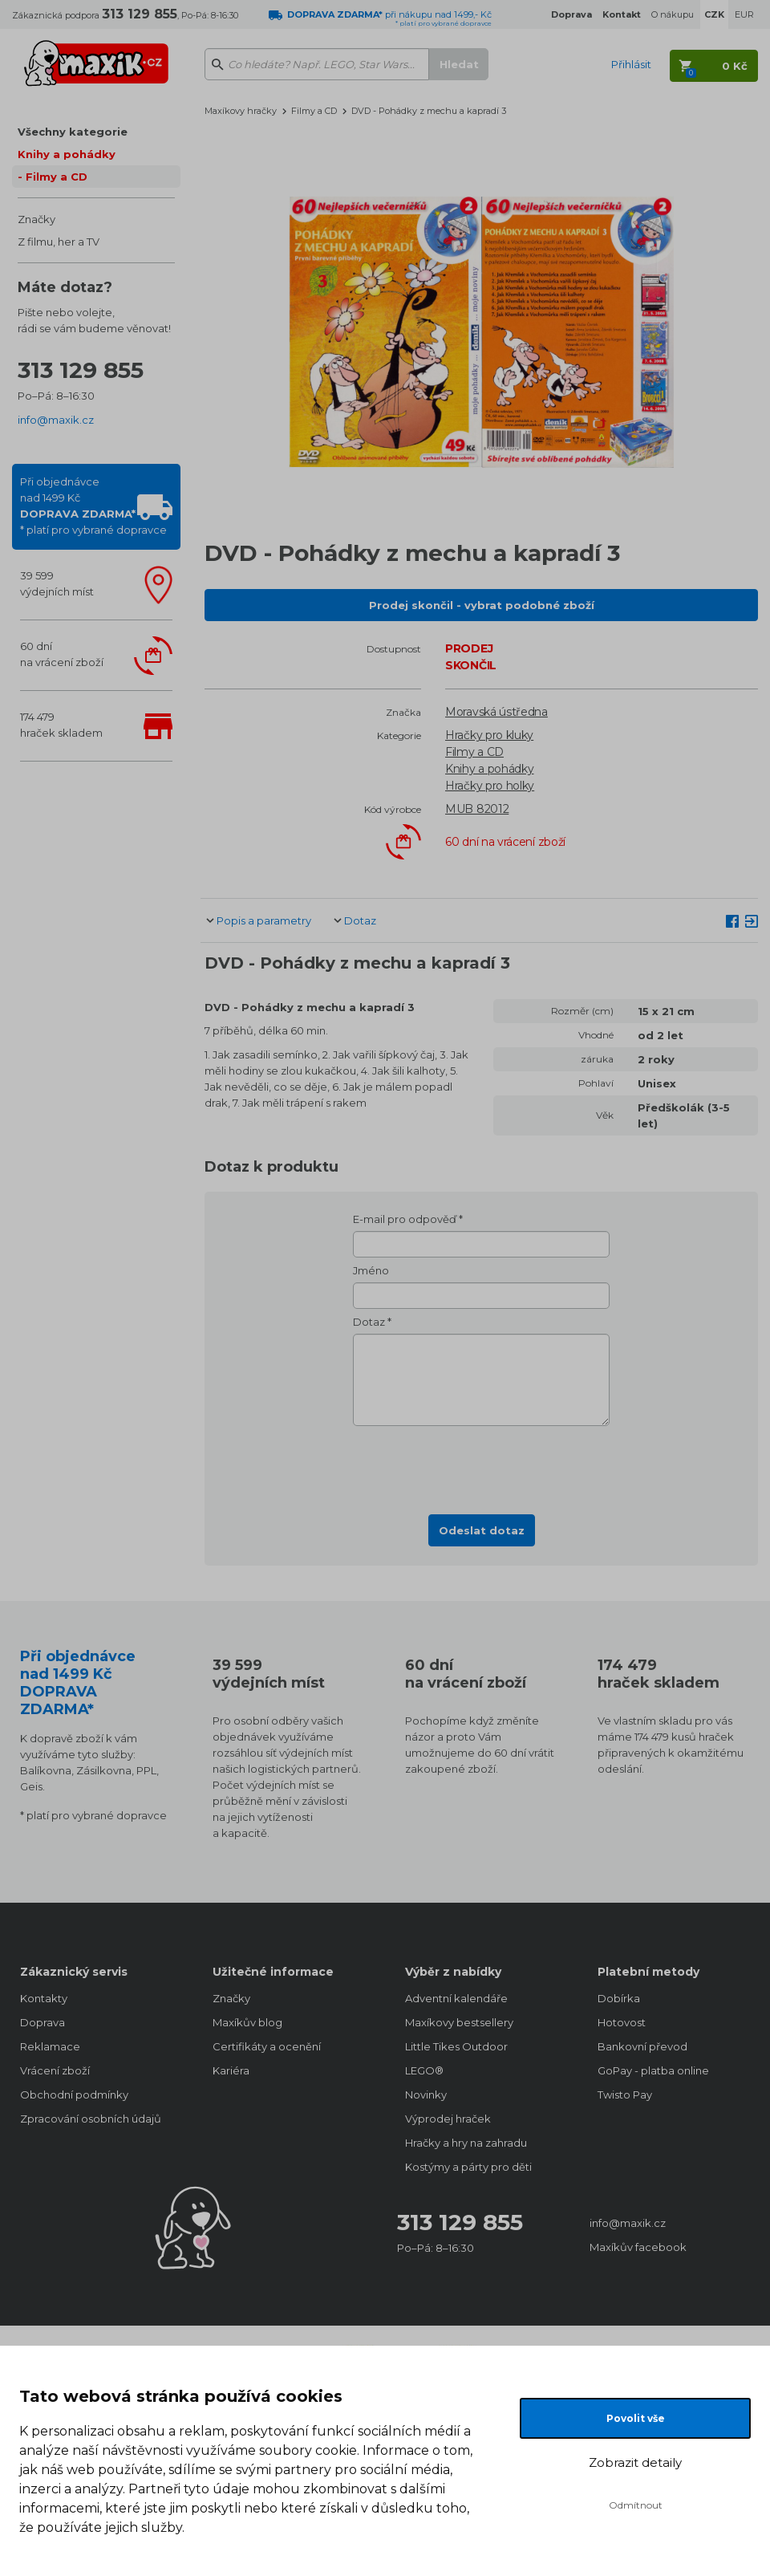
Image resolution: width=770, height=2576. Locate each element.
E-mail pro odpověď (404, 1219)
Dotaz (360, 920)
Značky (36, 219)
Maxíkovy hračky (241, 110)
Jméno (371, 1270)
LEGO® (424, 2070)
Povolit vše (635, 2418)
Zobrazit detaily (635, 2462)
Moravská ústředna (496, 712)
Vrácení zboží (55, 2070)
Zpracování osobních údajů (90, 2118)
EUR (744, 14)
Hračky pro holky (489, 785)
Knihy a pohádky (67, 154)
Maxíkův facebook (638, 2247)
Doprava (42, 2022)
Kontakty (43, 1998)
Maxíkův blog (247, 2022)
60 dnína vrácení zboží (61, 654)
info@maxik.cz (56, 419)
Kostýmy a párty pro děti (468, 2166)
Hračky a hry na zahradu (466, 2142)
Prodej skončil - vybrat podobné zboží (481, 605)
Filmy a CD (56, 176)
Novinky (426, 2094)
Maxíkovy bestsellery (459, 2022)
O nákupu (672, 14)
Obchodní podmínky (74, 2094)
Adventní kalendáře (456, 1998)
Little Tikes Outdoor (456, 2046)
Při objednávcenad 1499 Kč (93, 505)
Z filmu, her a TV (58, 241)
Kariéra (231, 2070)
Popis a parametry (264, 920)
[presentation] (481, 1465)
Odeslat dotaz (482, 1530)
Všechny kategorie (73, 131)
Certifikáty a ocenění (267, 2046)
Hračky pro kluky (489, 735)
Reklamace (50, 2046)
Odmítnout (636, 2505)
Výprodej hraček (448, 2118)
